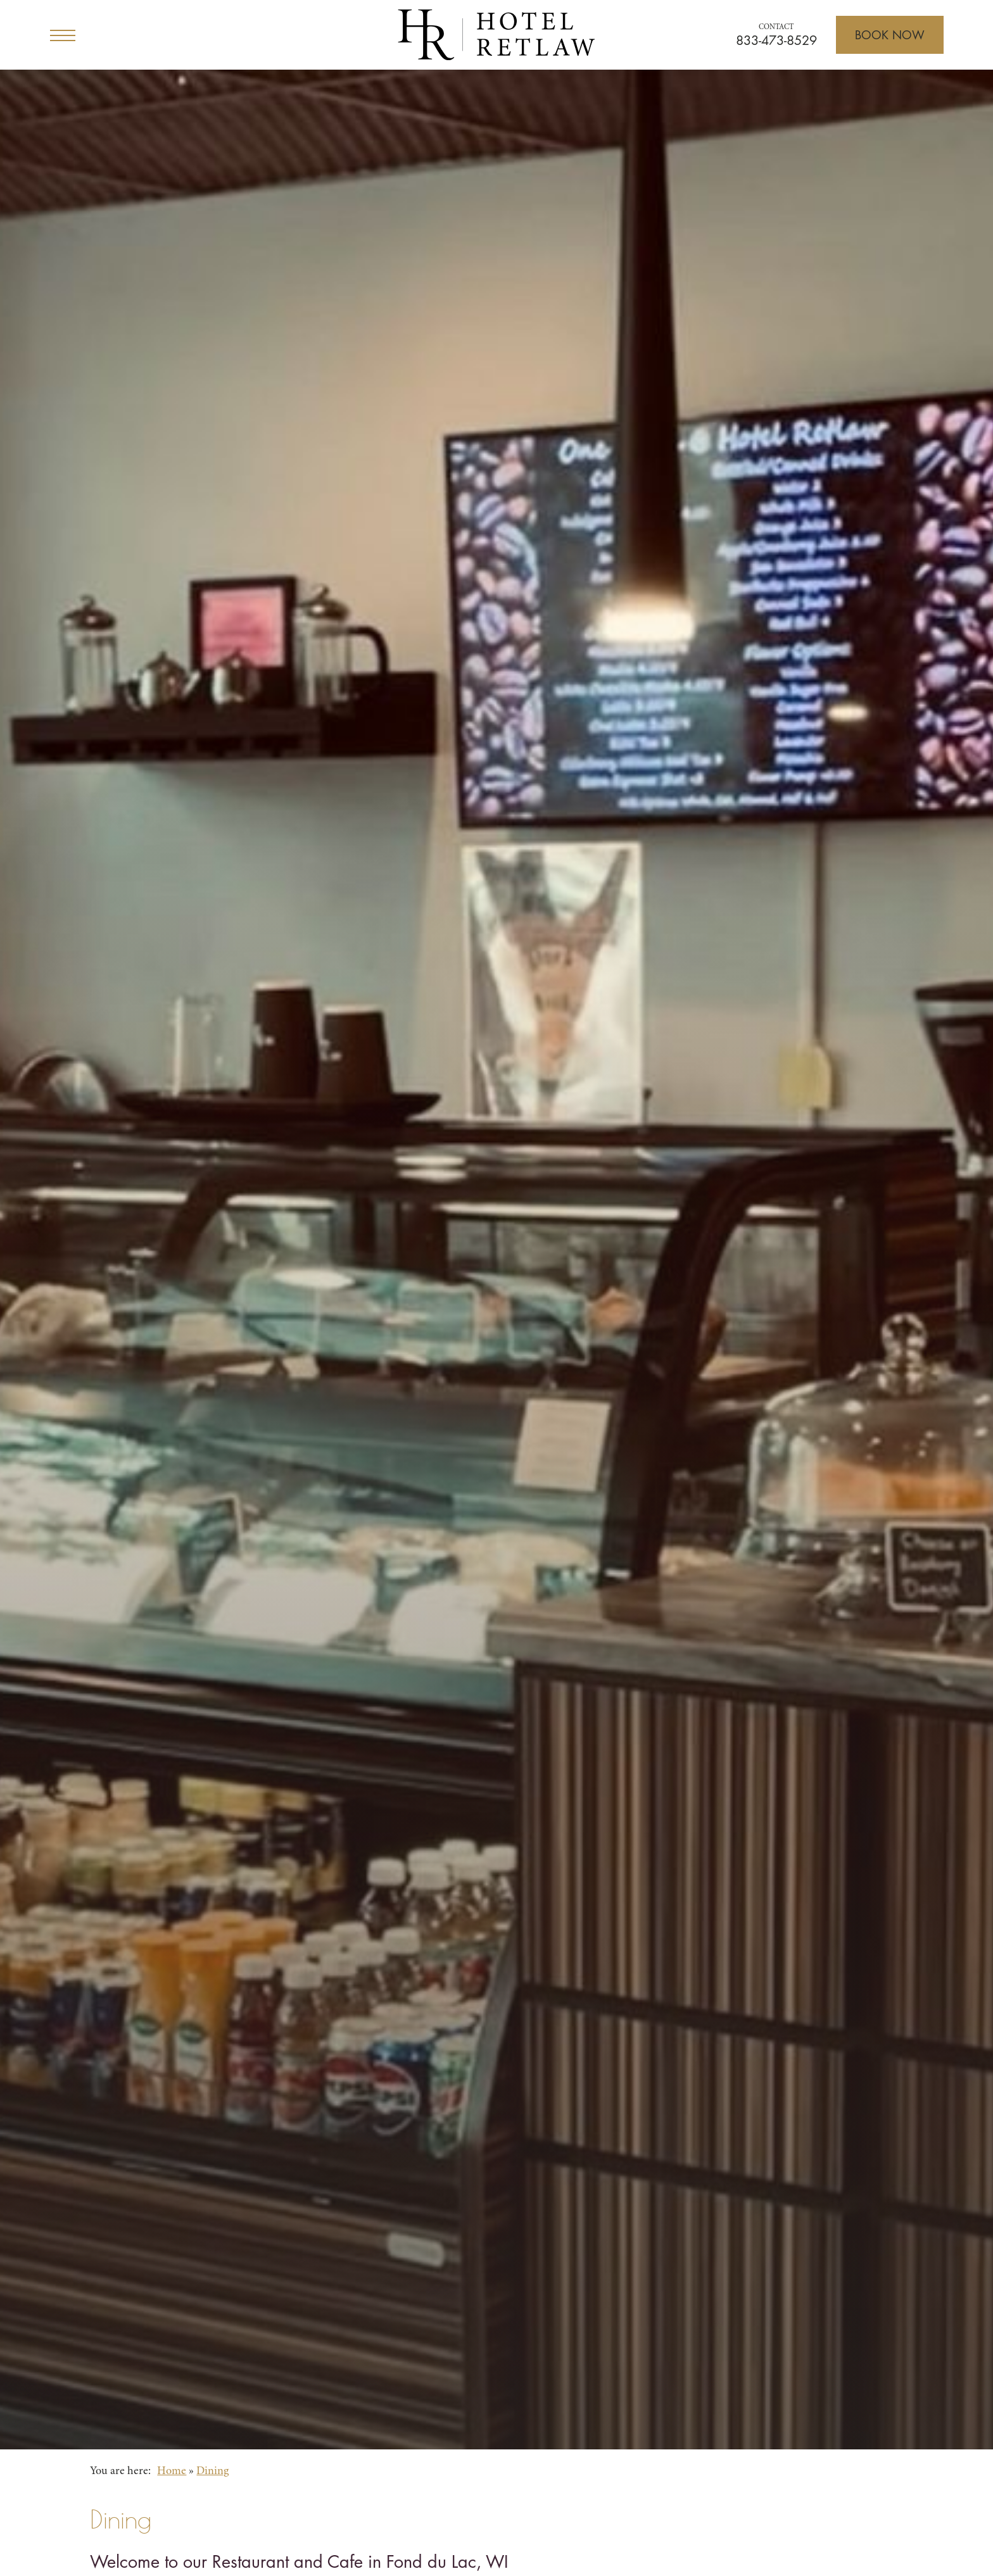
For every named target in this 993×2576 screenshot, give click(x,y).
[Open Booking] (890, 35)
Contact (776, 27)
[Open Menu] (62, 34)
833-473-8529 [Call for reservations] (776, 40)
